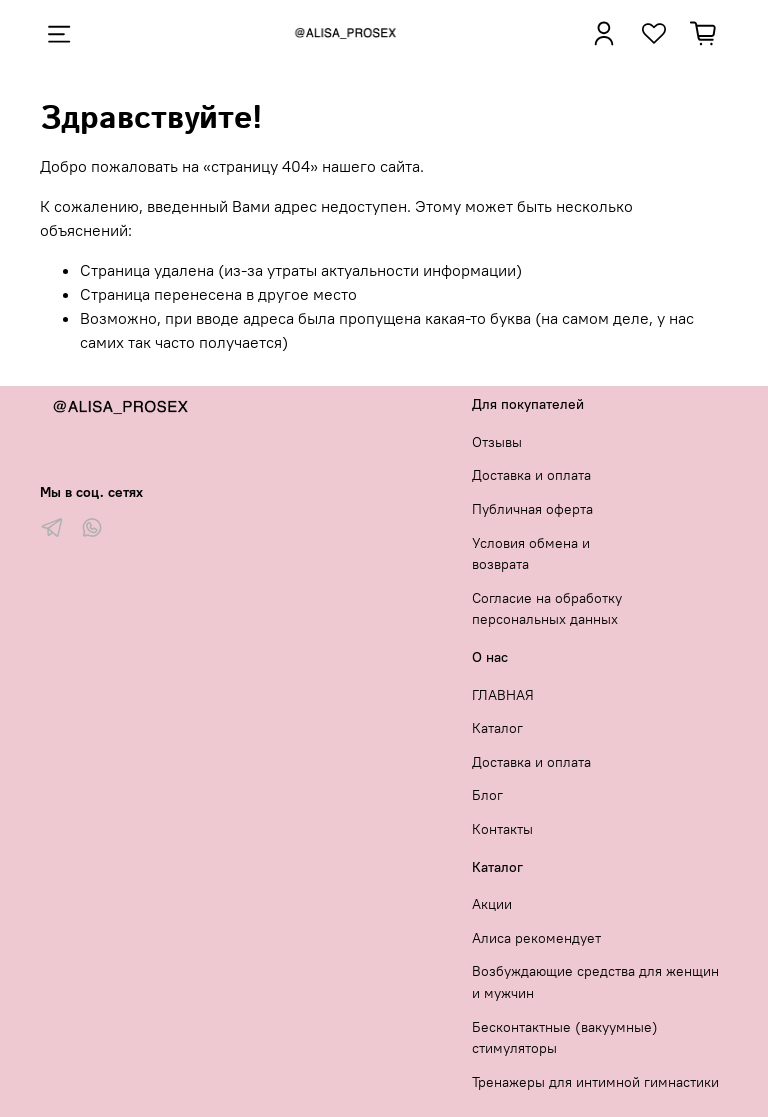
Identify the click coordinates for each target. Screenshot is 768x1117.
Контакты (502, 829)
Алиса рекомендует (536, 938)
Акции (492, 904)
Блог (487, 795)
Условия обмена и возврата (531, 554)
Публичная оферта (532, 509)
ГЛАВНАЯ (503, 695)
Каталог (497, 728)
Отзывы (497, 442)
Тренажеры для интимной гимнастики (595, 1082)
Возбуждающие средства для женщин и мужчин (595, 982)
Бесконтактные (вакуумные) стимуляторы (565, 1038)
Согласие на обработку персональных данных (547, 609)
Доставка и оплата (531, 475)
